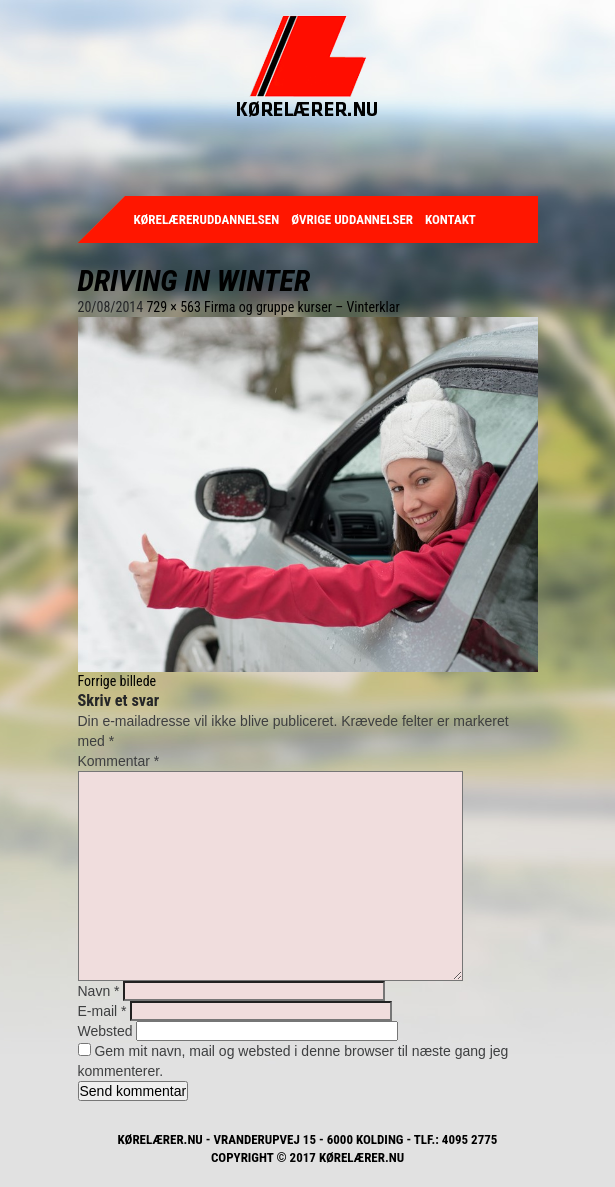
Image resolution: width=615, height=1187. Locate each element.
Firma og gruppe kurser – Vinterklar (302, 307)
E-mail (102, 1011)
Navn (99, 991)
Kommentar (119, 761)
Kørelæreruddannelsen (207, 219)
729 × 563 (173, 307)
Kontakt (450, 219)
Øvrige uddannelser (352, 219)
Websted (105, 1031)
